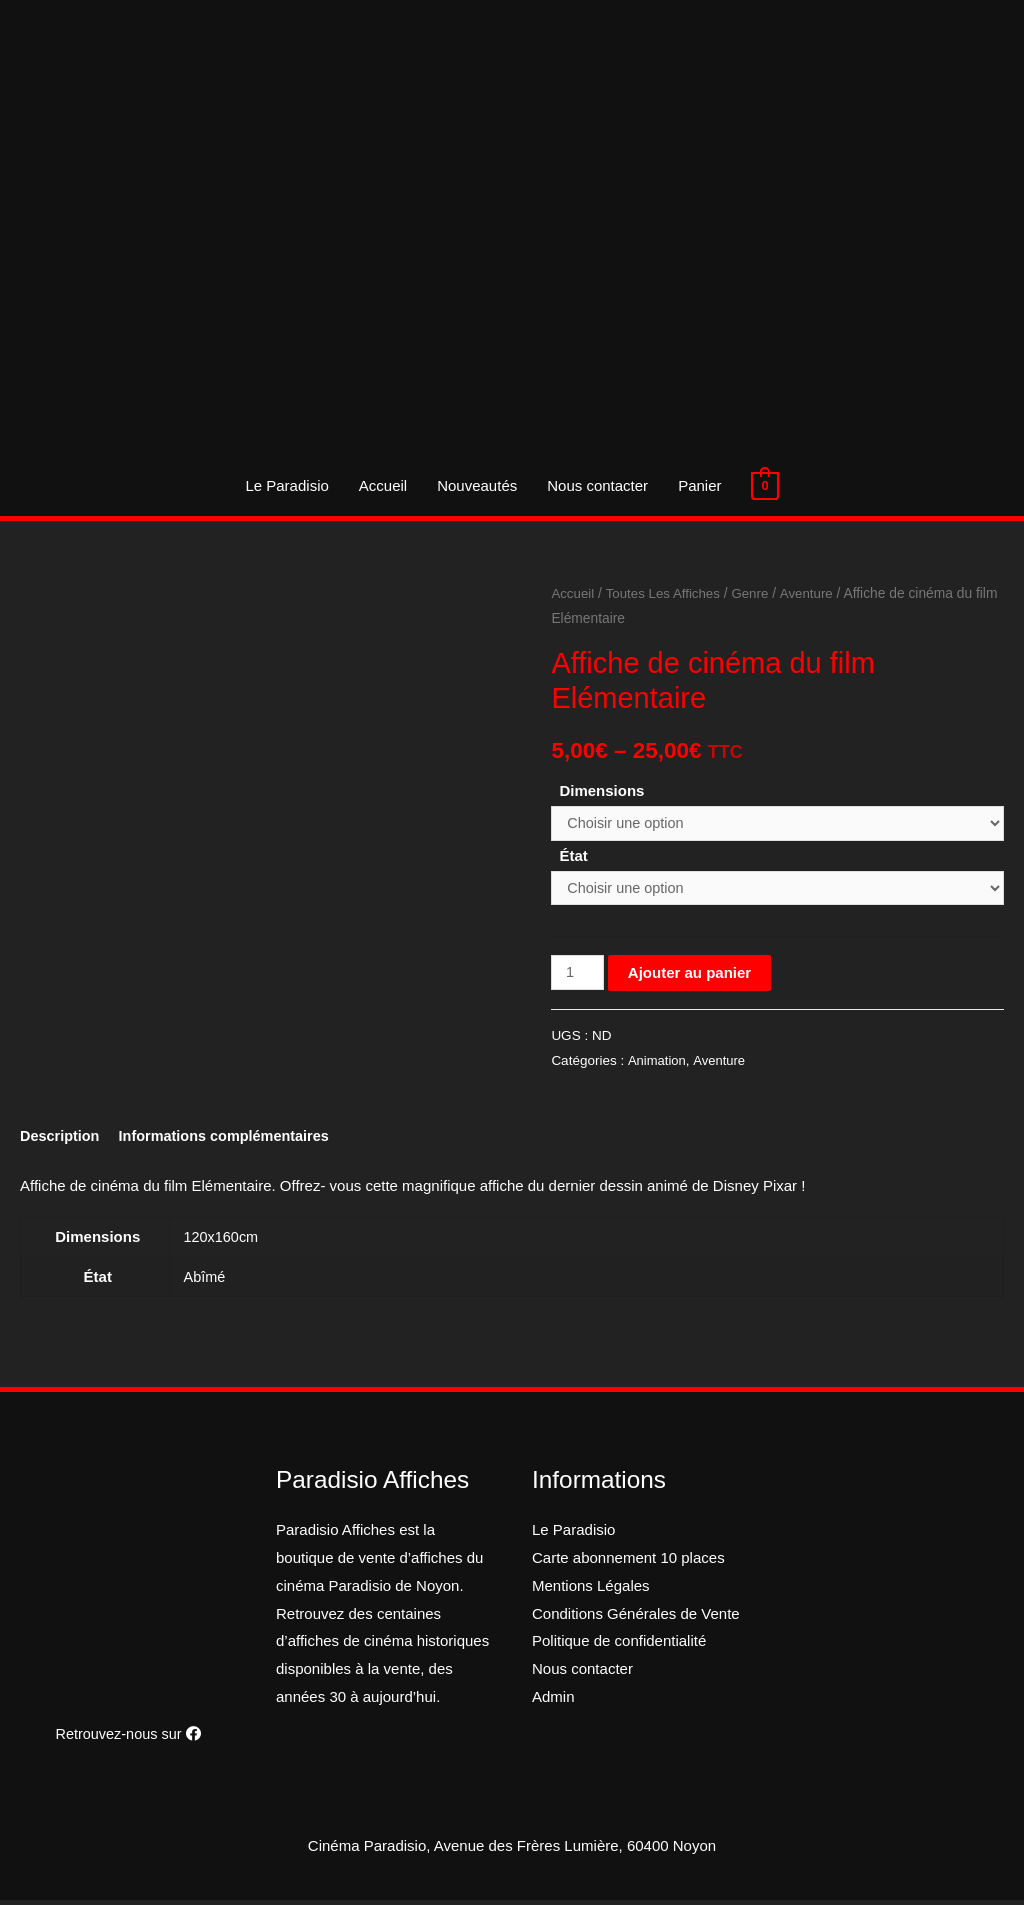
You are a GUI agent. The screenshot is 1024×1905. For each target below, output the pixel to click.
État (573, 856)
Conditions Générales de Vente (636, 1617)
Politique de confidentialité (619, 1645)
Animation (657, 1064)
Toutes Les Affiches (666, 593)
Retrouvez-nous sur (128, 1738)
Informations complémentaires (231, 1139)
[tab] (61, 1139)
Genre (756, 593)
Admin (553, 1701)
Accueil (383, 485)
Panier (699, 485)
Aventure (813, 593)
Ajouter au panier (691, 975)
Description (61, 1139)
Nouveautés (477, 485)
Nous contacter (597, 485)
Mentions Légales (591, 1589)
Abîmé (205, 1281)
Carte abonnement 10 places (628, 1562)
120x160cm (223, 1241)
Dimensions (601, 790)
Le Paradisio (286, 485)
